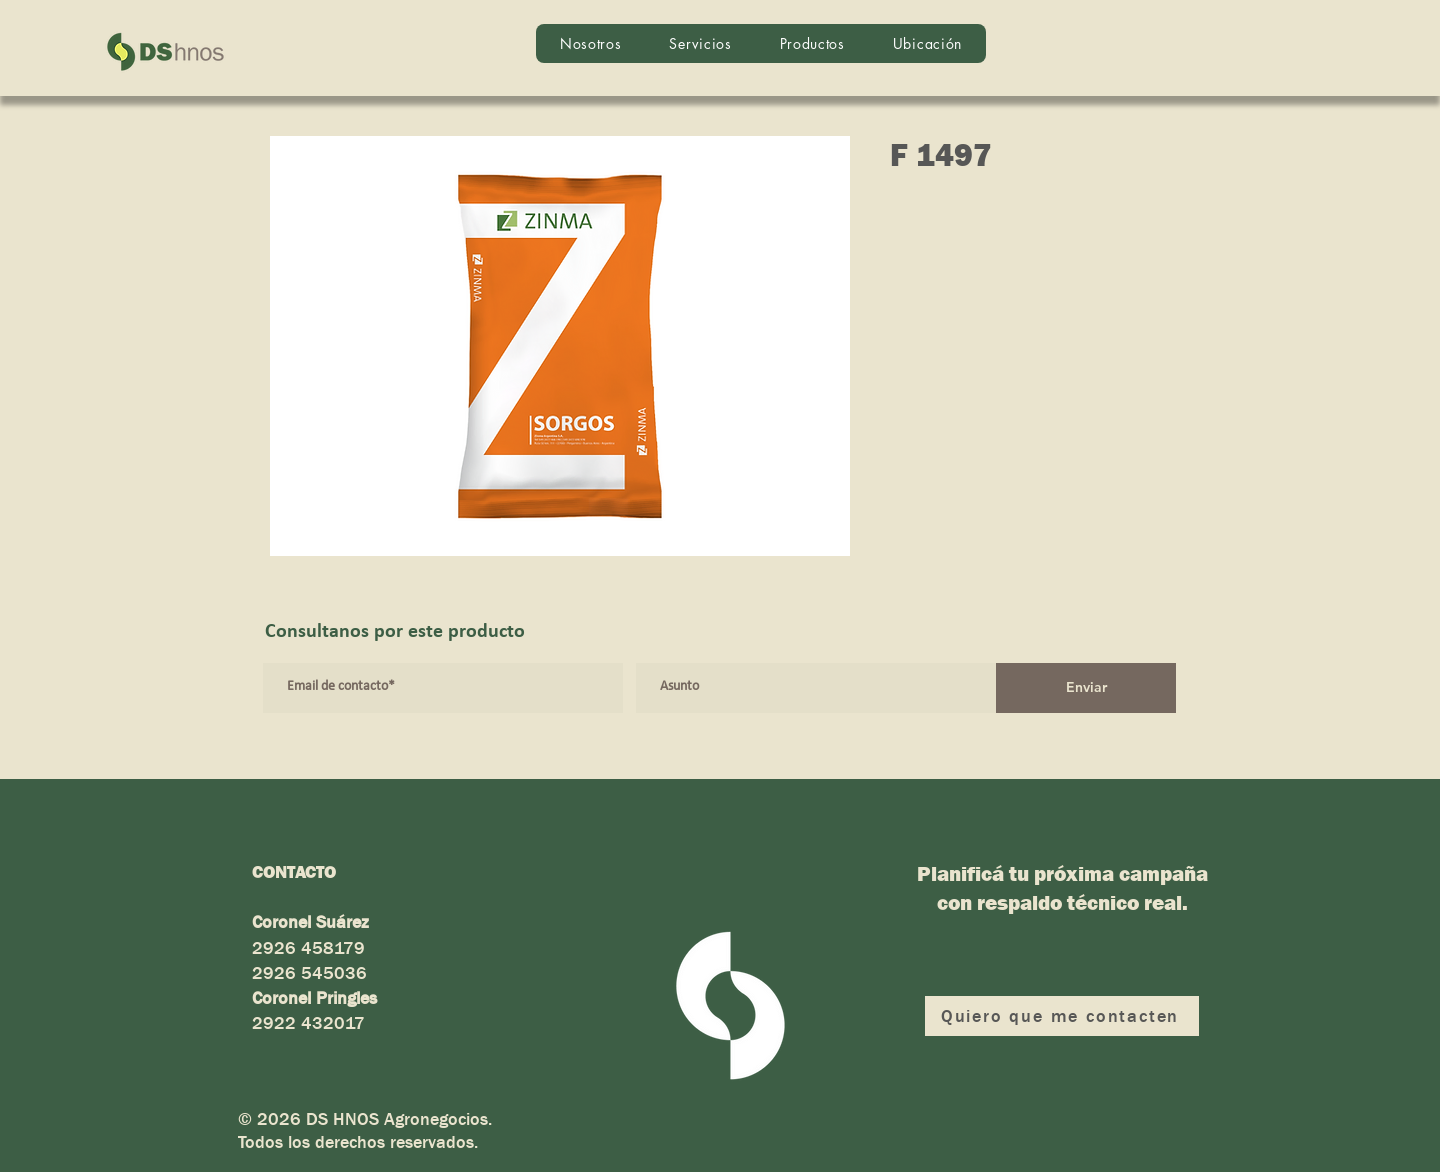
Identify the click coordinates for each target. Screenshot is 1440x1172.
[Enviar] (1086, 688)
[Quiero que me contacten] (1062, 1016)
